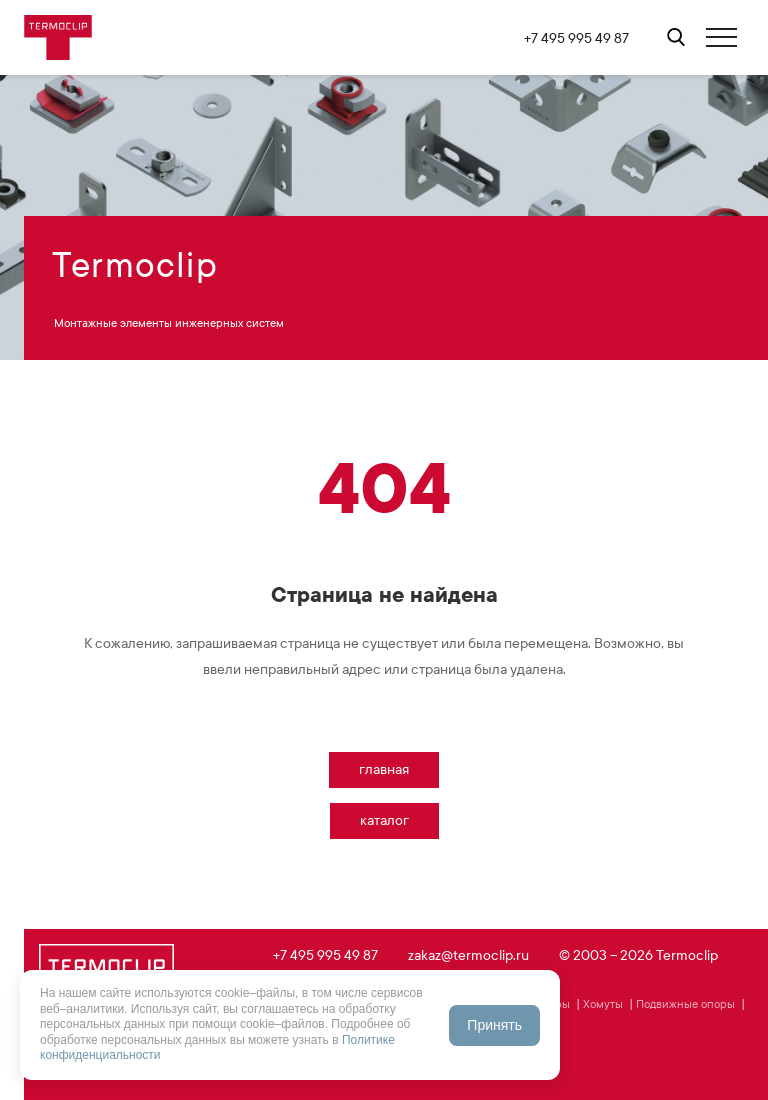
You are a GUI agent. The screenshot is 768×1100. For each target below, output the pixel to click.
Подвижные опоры (685, 1004)
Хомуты (603, 1004)
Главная (384, 769)
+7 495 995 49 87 (576, 38)
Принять (494, 1025)
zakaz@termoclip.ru (468, 955)
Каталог (384, 820)
